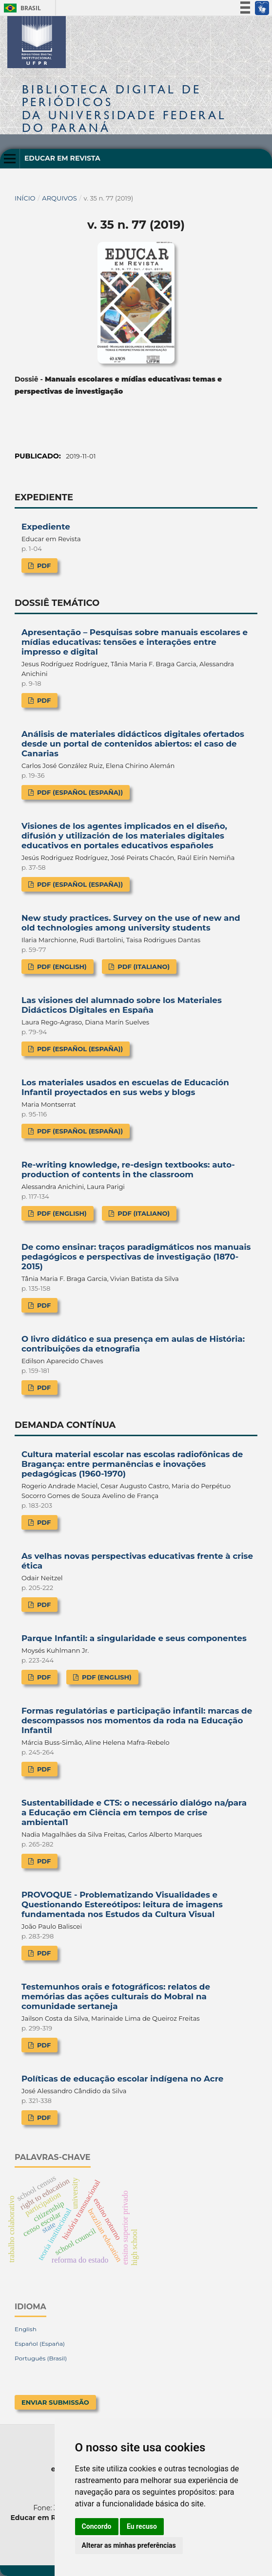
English (26, 2329)
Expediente (45, 526)
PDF (43, 565)
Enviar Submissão (55, 2402)
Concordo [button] (97, 2526)
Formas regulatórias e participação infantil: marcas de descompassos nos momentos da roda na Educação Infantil (136, 1720)
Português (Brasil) (41, 2358)
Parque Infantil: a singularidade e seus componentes (134, 1638)
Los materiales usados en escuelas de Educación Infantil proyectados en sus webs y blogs (125, 1087)
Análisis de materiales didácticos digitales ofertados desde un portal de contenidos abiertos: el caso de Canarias (132, 743)
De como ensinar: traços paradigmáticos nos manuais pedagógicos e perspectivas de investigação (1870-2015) (136, 1256)
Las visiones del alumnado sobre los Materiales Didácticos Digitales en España (121, 1005)
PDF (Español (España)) (79, 792)
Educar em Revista (62, 158)
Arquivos (59, 198)
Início (25, 198)
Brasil (20, 8)
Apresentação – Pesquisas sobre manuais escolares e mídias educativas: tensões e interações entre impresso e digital (134, 642)
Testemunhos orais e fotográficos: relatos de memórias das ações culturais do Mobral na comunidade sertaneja (115, 1996)
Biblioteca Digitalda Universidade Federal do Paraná (124, 108)
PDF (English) (60, 966)
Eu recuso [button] (142, 2526)
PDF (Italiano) (143, 966)
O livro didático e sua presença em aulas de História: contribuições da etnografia (133, 1343)
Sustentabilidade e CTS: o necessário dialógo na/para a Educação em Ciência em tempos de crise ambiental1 (134, 1812)
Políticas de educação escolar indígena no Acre (122, 2078)
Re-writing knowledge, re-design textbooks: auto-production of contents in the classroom (128, 1169)
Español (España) (40, 2343)
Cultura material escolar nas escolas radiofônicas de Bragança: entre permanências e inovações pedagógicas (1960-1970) (132, 1464)
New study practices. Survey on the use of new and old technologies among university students (130, 922)
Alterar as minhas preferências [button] (129, 2545)
